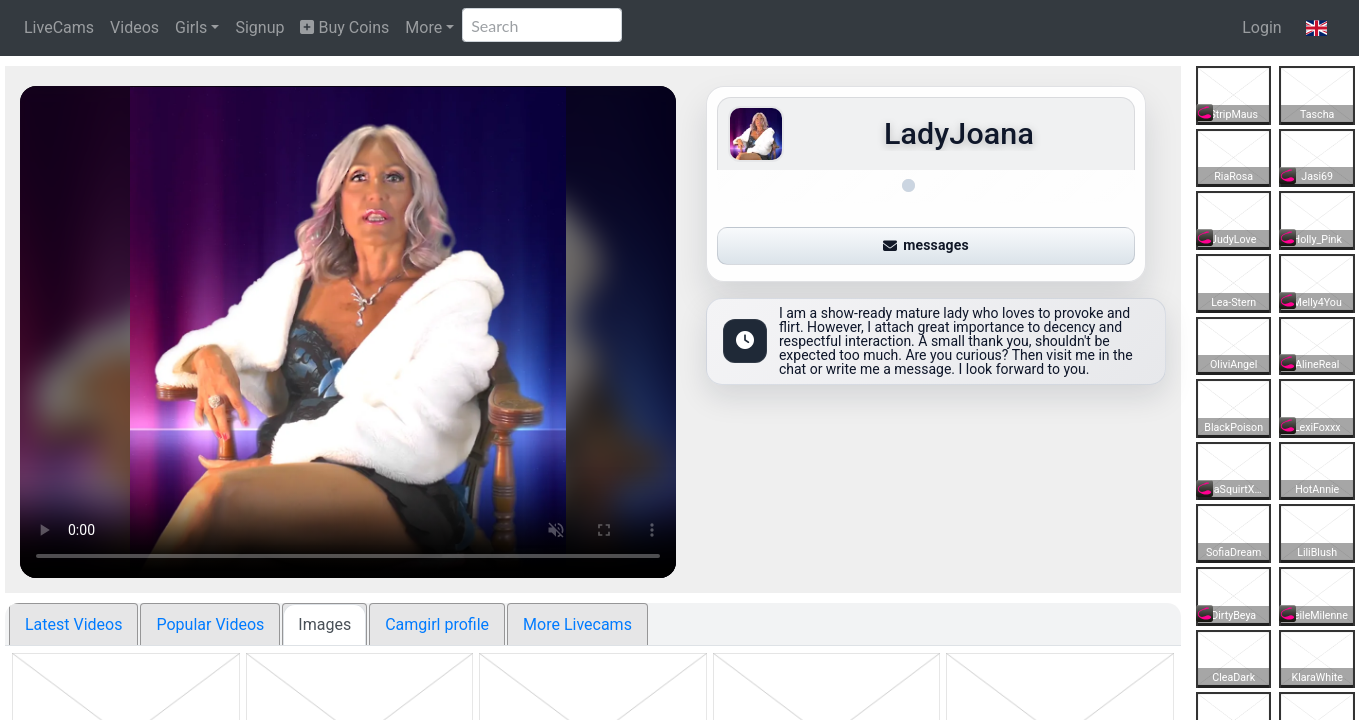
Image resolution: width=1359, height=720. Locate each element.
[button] (1316, 28)
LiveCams (59, 27)
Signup (259, 27)
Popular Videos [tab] (210, 624)
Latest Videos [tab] (73, 624)
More (423, 27)
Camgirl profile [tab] (437, 624)
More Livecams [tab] (577, 624)
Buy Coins (344, 27)
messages (926, 239)
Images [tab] (324, 624)
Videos (134, 27)
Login (1261, 27)
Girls (191, 27)
